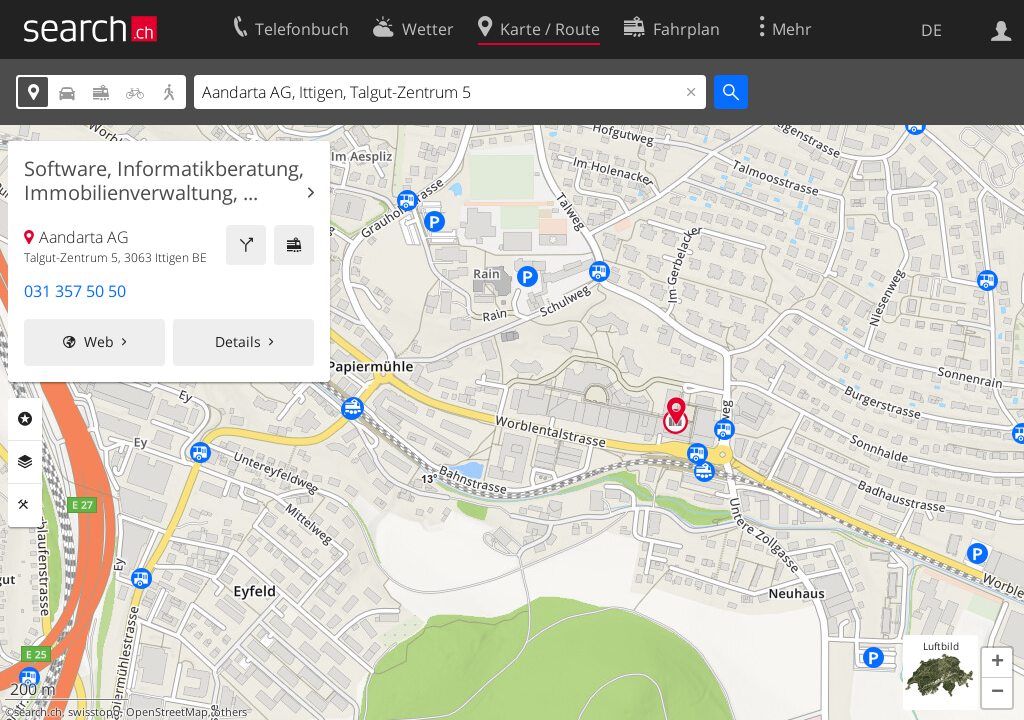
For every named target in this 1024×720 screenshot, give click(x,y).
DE (931, 30)
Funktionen (25, 505)
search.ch (38, 712)
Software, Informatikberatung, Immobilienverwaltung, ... (164, 181)
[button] (997, 663)
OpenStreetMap (167, 712)
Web (99, 341)
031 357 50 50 (75, 291)
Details (238, 341)
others (230, 712)
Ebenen (25, 462)
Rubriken (25, 419)
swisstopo (94, 712)
